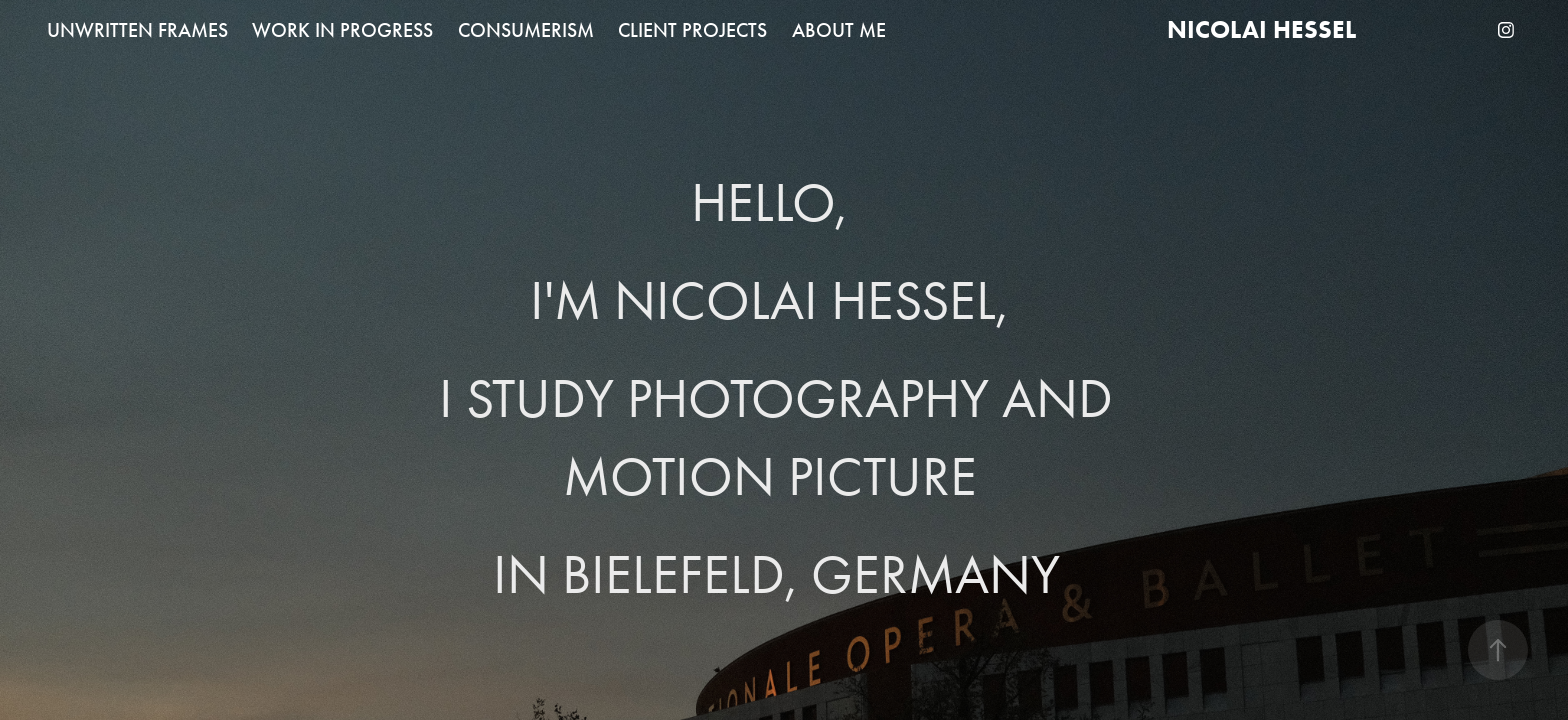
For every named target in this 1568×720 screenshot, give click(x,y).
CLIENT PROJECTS (692, 30)
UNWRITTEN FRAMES (137, 30)
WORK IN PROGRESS (342, 30)
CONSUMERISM (526, 30)
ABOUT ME (839, 30)
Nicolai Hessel (1261, 29)
